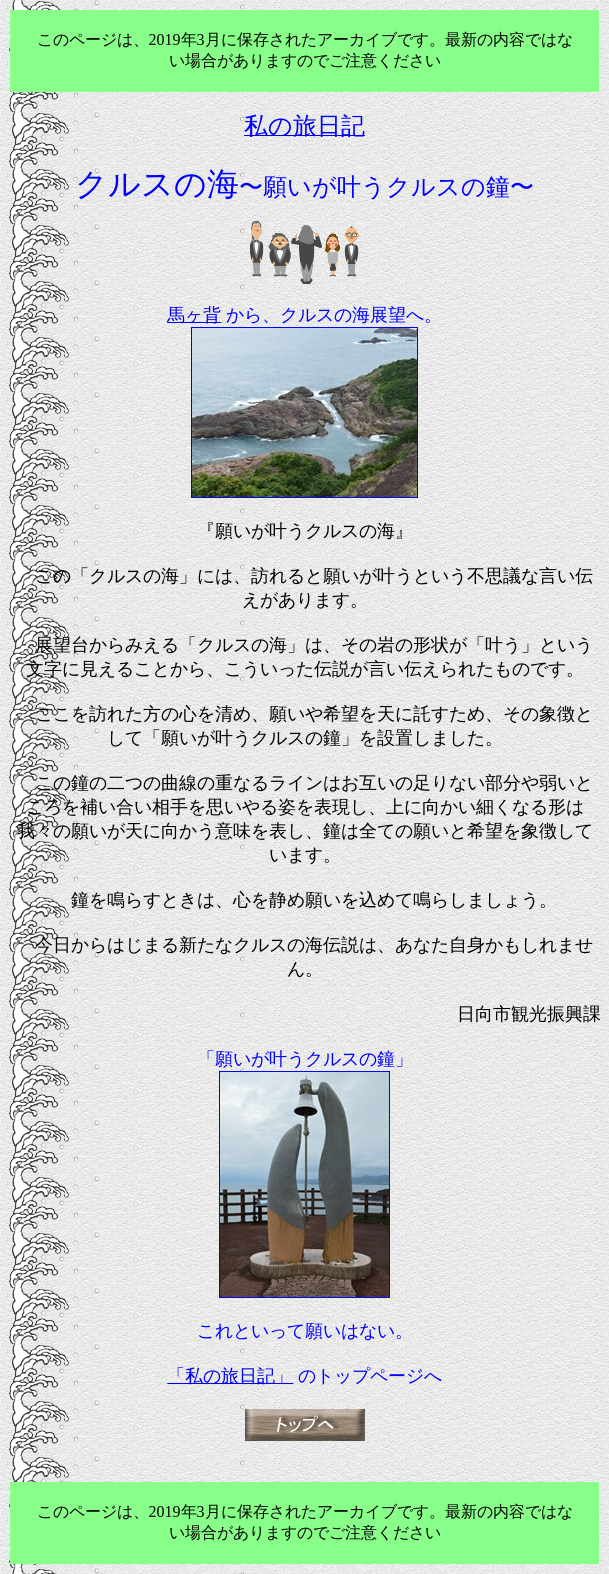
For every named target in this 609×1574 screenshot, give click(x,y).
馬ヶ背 (194, 315)
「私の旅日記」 (230, 1376)
